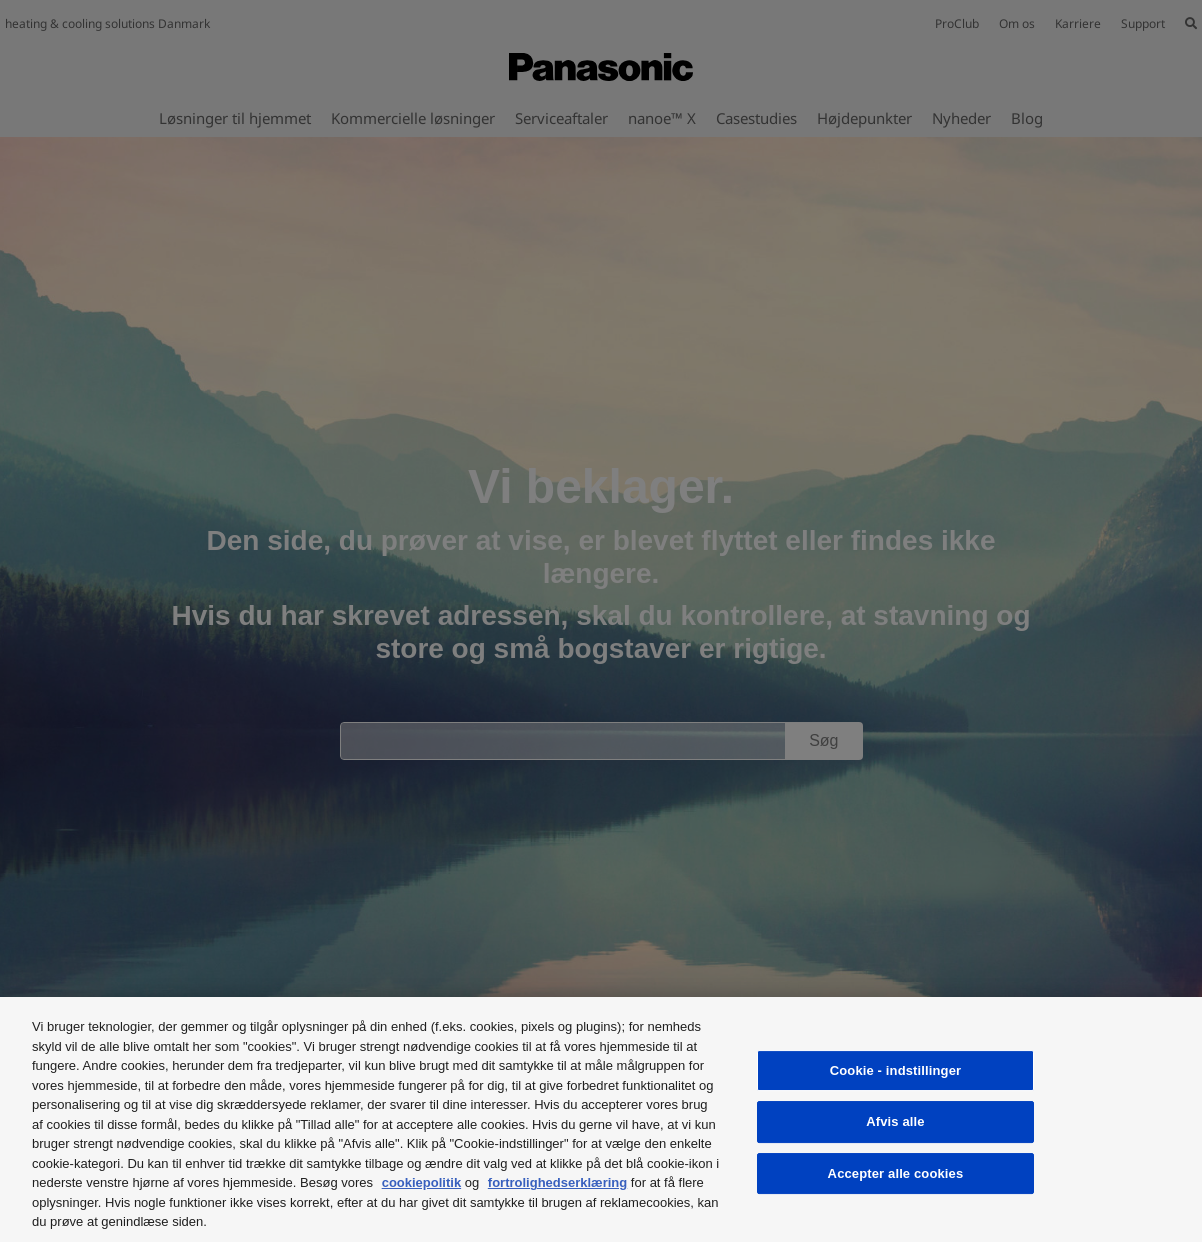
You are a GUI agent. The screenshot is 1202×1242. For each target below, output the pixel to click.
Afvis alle (895, 1121)
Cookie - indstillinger (895, 1070)
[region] (601, 1119)
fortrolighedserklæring (557, 1182)
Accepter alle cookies (896, 1173)
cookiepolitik (421, 1182)
